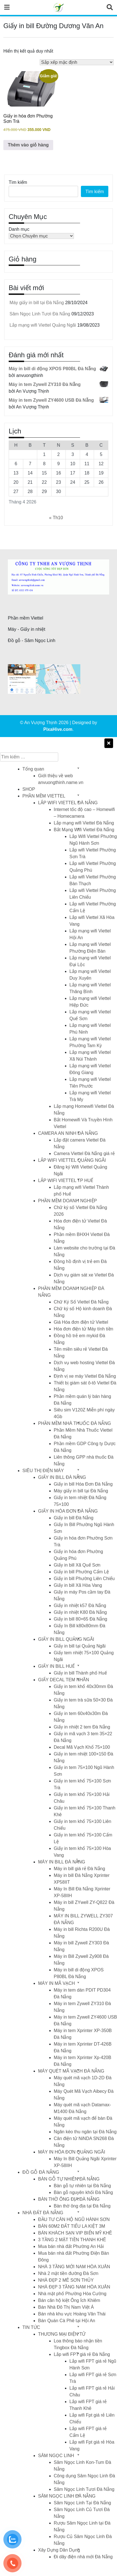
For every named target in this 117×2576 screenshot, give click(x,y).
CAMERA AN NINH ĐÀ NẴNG (68, 1133)
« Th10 (56, 517)
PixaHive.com (57, 729)
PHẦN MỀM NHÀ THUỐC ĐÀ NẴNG (74, 1423)
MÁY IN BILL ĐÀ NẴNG (61, 1861)
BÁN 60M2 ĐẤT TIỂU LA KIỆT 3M (71, 2226)
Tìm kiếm (18, 182)
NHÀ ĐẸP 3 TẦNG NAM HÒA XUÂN (74, 2286)
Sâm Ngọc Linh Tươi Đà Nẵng (40, 313)
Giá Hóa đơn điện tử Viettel (81, 1322)
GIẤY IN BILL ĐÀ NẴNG (62, 1477)
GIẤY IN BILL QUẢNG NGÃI (66, 1639)
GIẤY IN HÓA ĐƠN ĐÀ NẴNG (68, 1511)
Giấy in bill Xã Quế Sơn (77, 1565)
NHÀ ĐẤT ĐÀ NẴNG (42, 2212)
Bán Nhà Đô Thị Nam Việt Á (66, 2307)
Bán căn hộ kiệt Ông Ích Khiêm (69, 2300)
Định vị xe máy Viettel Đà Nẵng (85, 1376)
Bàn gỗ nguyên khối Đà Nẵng (83, 2192)
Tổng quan (33, 769)
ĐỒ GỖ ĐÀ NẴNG (40, 2172)
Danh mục (19, 229)
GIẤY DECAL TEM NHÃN (63, 1679)
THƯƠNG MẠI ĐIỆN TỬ (61, 2334)
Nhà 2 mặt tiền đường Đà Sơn (68, 2273)
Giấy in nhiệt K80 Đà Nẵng (80, 1612)
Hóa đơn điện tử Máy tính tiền (83, 1329)
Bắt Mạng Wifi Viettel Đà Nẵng (84, 829)
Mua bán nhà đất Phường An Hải (71, 2246)
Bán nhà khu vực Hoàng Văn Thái (72, 2313)
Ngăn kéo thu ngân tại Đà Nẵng (85, 2131)
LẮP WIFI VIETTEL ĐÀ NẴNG (68, 802)
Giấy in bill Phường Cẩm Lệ (81, 1571)
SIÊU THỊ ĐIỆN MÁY (43, 1470)
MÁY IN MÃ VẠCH (56, 1983)
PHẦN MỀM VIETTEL (43, 796)
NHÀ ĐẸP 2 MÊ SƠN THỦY (66, 2280)
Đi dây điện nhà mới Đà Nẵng (83, 2556)
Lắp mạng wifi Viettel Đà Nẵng (84, 823)
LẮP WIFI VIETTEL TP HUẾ (65, 1180)
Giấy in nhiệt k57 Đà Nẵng (80, 1605)
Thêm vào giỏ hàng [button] (28, 145)
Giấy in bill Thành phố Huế (80, 1673)
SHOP (28, 789)
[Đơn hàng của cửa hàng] (77, 62)
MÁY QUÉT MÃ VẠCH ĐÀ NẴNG (71, 2071)
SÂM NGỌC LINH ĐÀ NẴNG (66, 2496)
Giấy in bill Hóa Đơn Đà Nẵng (83, 1484)
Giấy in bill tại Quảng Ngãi (80, 1646)
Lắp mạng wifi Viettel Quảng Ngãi (43, 325)
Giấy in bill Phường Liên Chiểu (84, 1578)
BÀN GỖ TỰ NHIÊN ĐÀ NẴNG (69, 2179)
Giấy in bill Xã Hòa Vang (78, 1585)
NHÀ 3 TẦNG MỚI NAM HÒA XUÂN (74, 2266)
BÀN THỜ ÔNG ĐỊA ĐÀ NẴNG (69, 2199)
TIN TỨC (31, 2327)
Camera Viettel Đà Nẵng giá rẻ (84, 1153)
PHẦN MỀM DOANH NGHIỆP (67, 1200)
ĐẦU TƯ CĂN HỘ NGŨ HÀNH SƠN (74, 2219)
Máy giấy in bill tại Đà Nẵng (37, 302)
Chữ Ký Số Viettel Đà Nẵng (81, 1302)
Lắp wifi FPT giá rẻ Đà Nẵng (82, 2354)
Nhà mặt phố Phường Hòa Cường (72, 2293)
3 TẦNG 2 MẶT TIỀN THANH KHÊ (72, 2239)
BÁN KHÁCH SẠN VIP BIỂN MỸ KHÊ (75, 2233)
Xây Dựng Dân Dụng (59, 2550)
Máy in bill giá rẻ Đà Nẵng (79, 1868)
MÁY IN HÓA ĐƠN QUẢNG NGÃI (71, 2152)
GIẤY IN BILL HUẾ (56, 1666)
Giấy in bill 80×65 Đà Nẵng (80, 1619)
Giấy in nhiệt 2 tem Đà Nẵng (82, 1727)
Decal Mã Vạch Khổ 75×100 (82, 1747)
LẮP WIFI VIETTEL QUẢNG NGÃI (72, 1160)
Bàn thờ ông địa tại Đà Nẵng (82, 2206)
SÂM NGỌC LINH (56, 2455)
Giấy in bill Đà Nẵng (73, 1517)
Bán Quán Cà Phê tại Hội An (66, 2320)
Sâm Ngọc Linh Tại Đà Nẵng (82, 2502)
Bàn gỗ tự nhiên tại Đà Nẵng (82, 2185)
